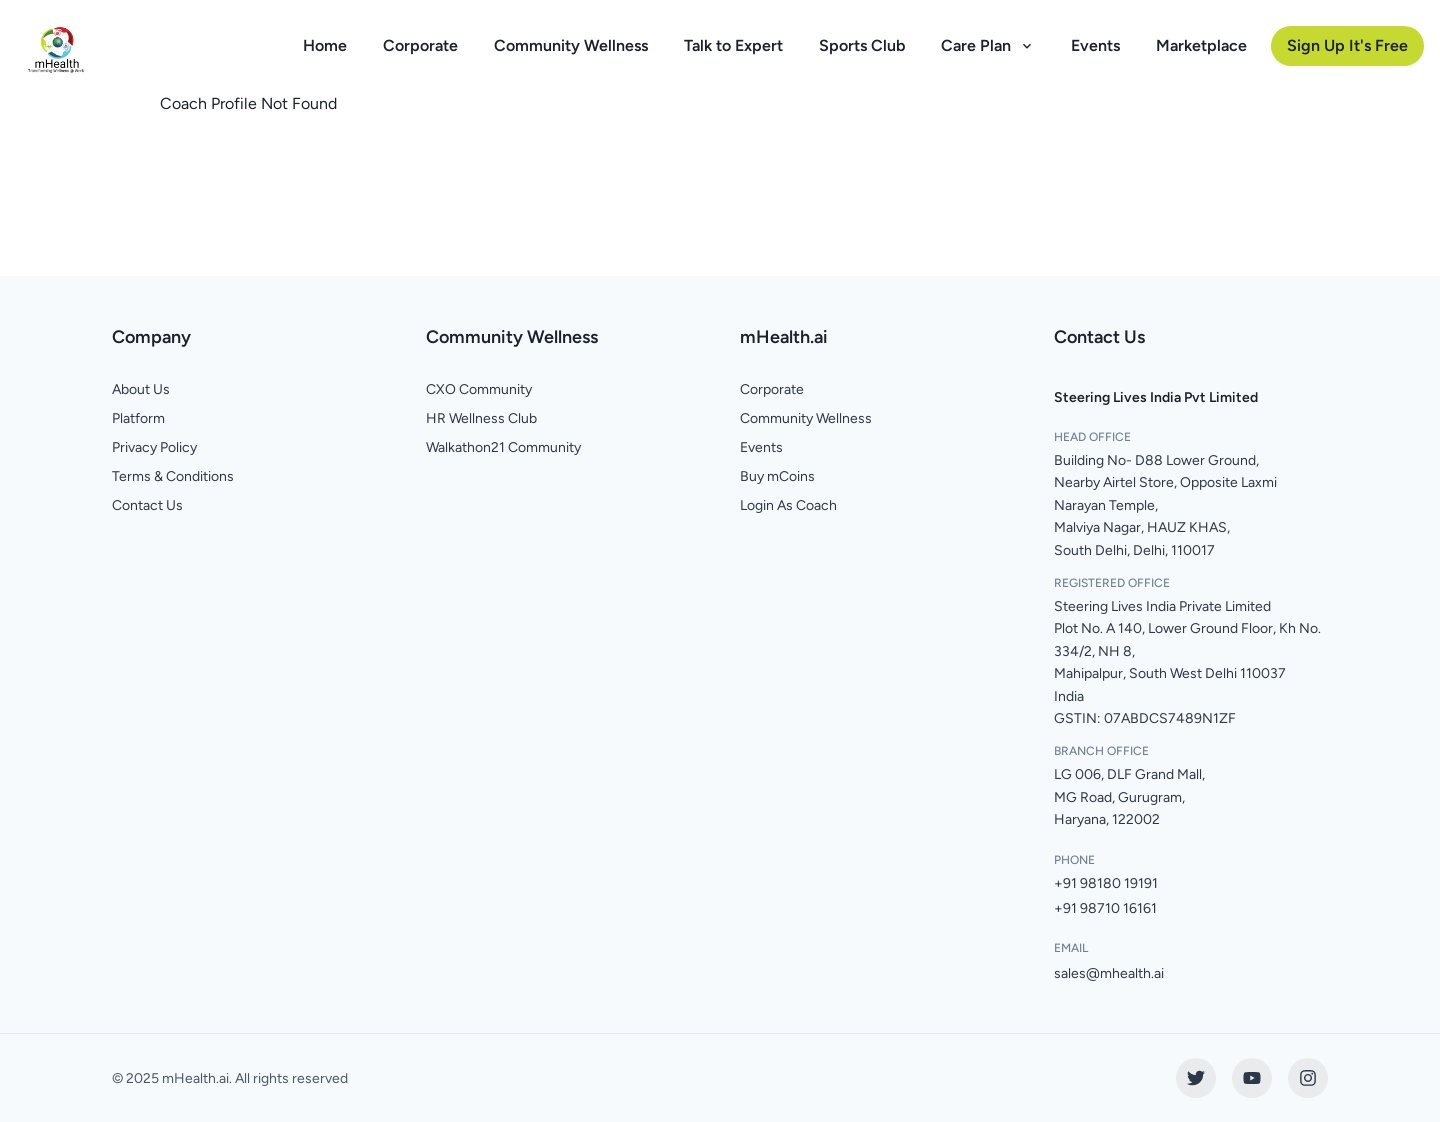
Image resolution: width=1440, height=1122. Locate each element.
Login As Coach (788, 505)
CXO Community (479, 389)
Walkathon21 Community (503, 447)
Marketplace (1201, 45)
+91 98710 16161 (1105, 908)
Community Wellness (571, 45)
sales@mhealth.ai (1109, 973)
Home (325, 45)
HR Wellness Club (481, 418)
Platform (138, 418)
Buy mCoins (777, 476)
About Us (141, 389)
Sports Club (862, 45)
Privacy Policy (154, 447)
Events (1095, 45)
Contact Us (147, 505)
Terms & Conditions (173, 476)
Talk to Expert (733, 45)
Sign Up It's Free (1347, 45)
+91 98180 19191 (1106, 883)
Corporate (420, 45)
